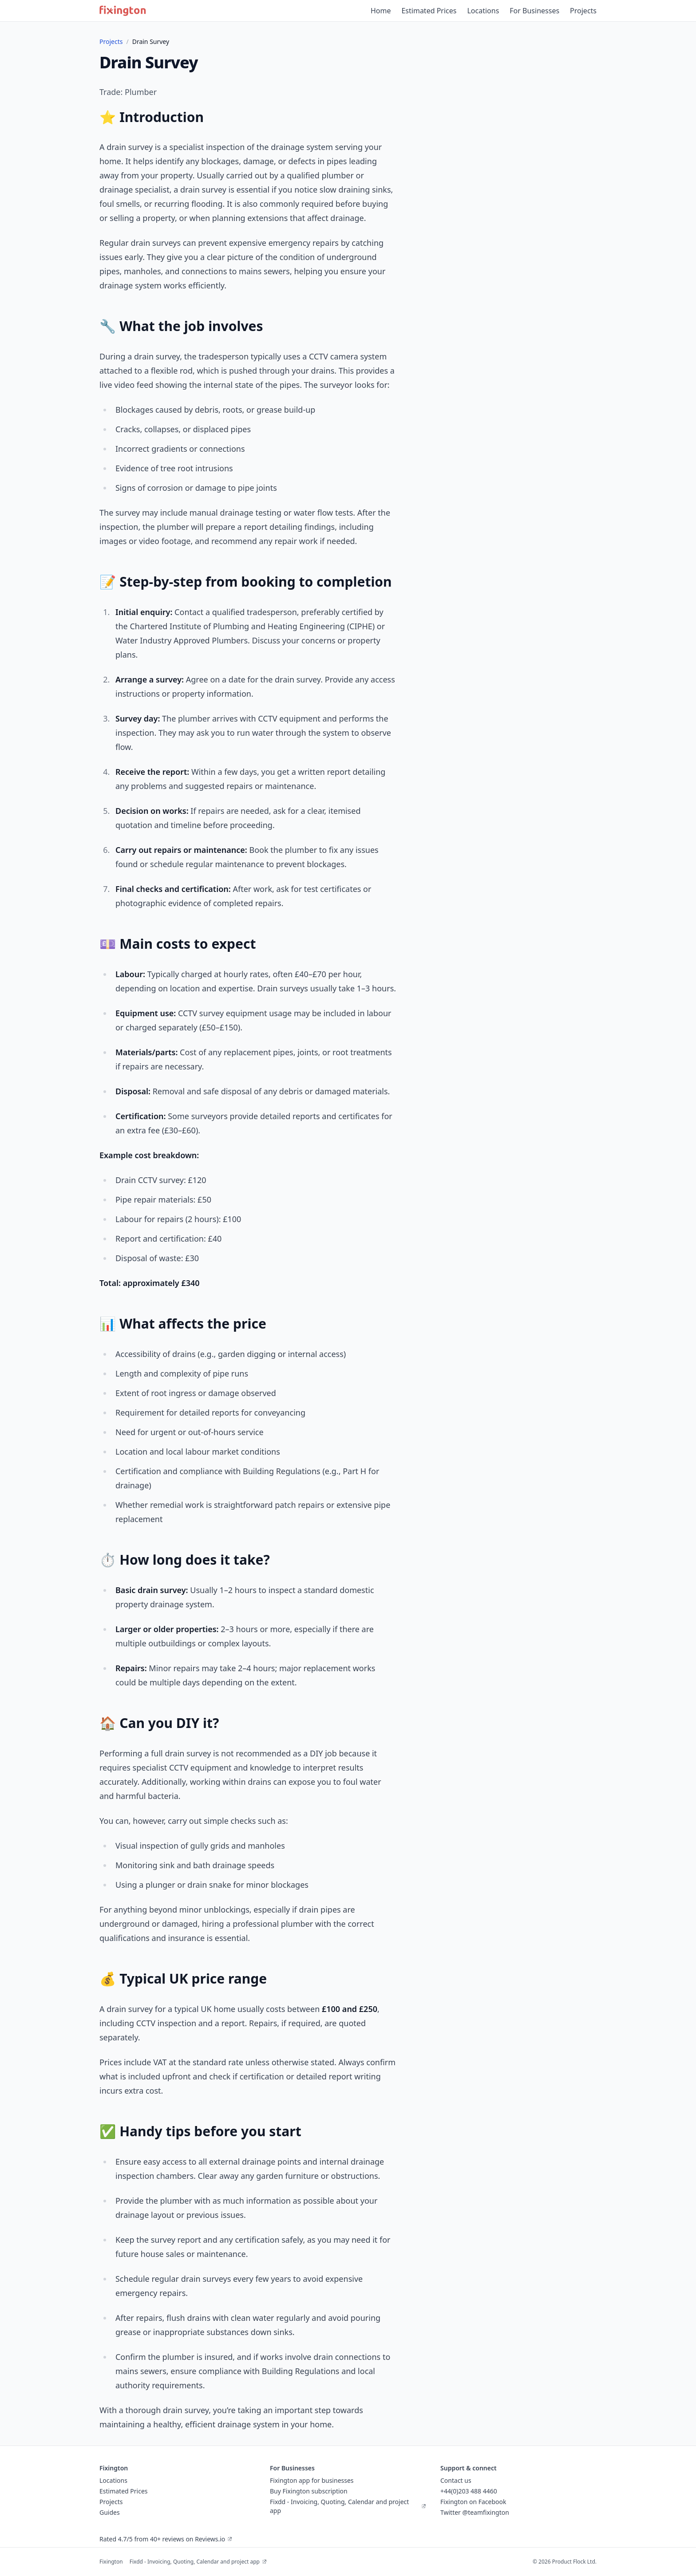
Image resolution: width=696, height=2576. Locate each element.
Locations (483, 11)
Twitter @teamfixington (474, 2512)
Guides (109, 2512)
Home (381, 11)
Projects (583, 11)
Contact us (455, 2480)
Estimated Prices (428, 11)
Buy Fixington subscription (309, 2491)
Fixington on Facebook (473, 2501)
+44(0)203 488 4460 (468, 2491)
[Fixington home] (122, 10)
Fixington (111, 2561)
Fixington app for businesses (312, 2480)
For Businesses (534, 11)
